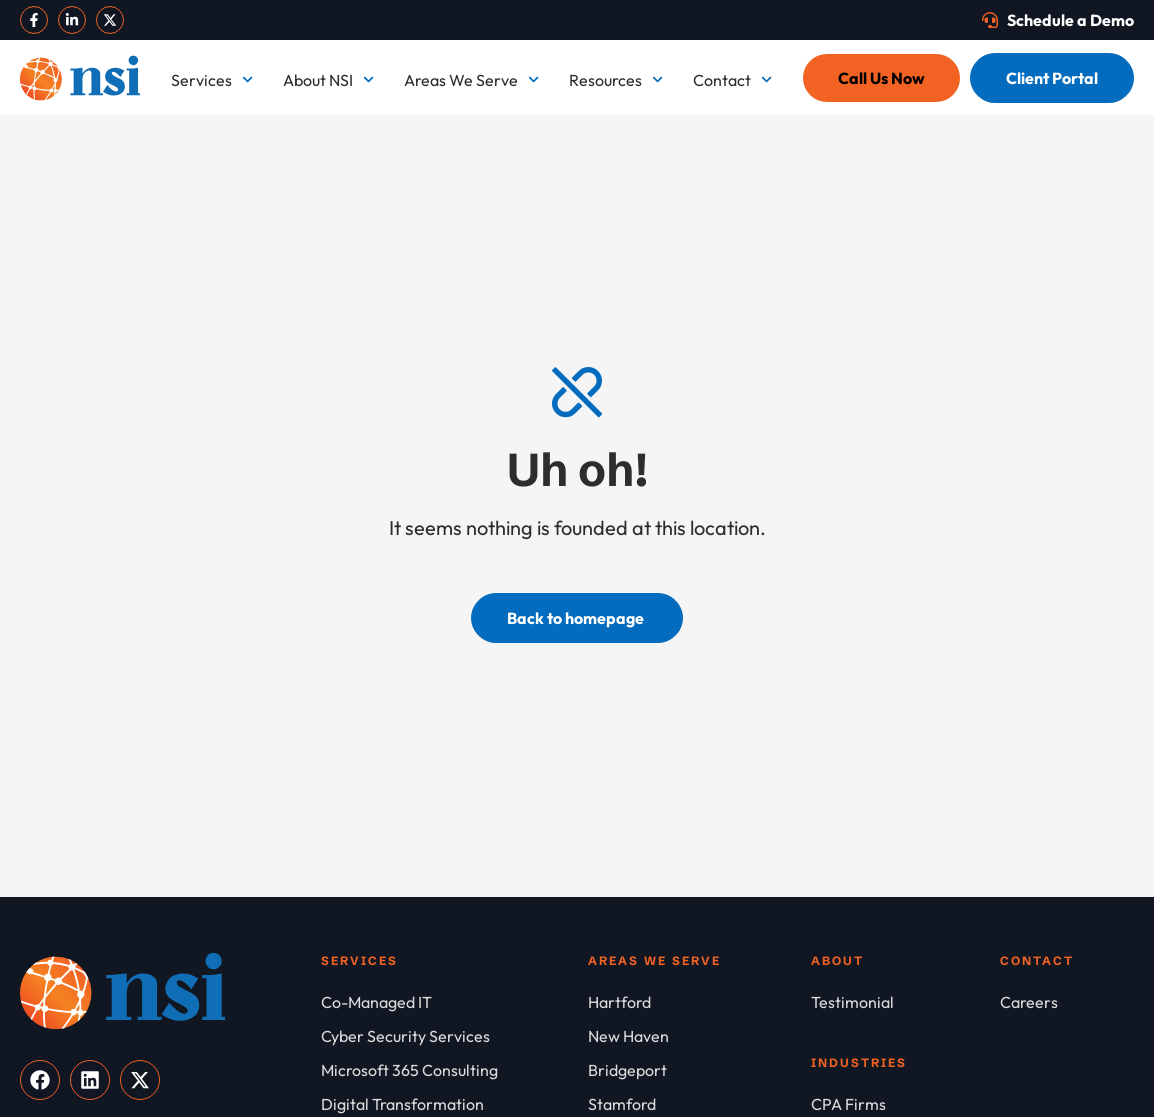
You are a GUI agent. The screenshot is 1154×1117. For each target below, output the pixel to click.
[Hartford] (699, 1002)
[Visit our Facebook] (34, 20)
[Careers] (1067, 1002)
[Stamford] (699, 1104)
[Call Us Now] (881, 78)
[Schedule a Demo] (1058, 20)
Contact (732, 79)
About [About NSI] (837, 960)
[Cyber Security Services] (454, 1036)
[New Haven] (699, 1036)
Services (212, 79)
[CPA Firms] (905, 1104)
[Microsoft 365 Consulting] (454, 1070)
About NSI (328, 79)
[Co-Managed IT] (454, 1002)
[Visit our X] (110, 20)
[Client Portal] (1052, 78)
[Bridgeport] (699, 1070)
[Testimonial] (905, 1002)
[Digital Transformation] (454, 1104)
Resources (616, 79)
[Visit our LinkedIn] (72, 20)
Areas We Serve (471, 79)
